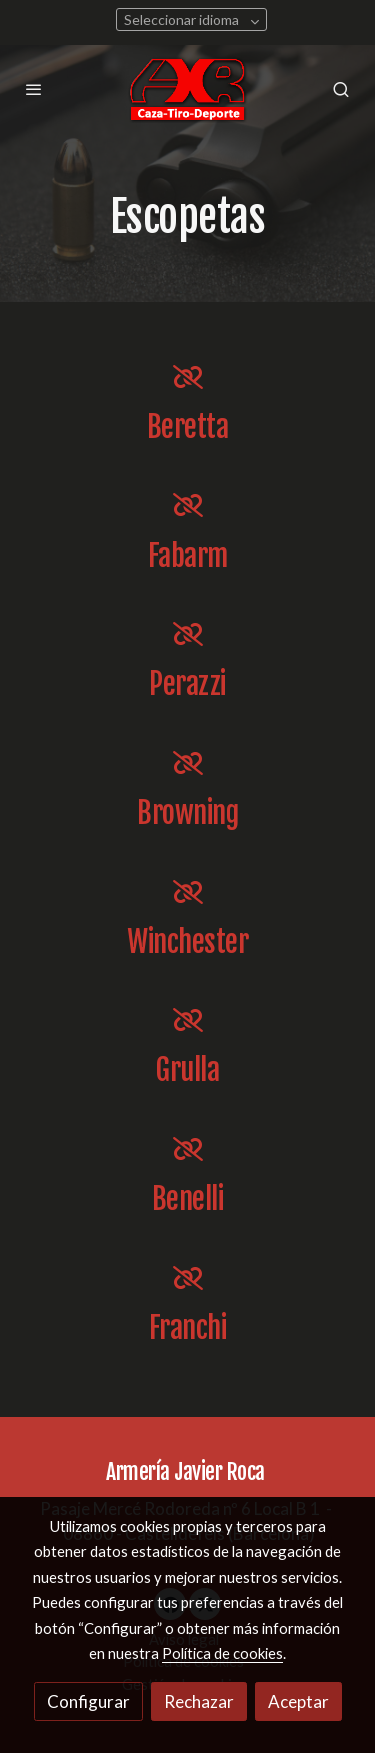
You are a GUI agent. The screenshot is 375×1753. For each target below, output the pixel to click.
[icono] (188, 376)
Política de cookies (222, 1653)
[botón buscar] (341, 89)
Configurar (88, 1701)
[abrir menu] (34, 89)
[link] (188, 89)
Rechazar (199, 1701)
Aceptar (298, 1701)
